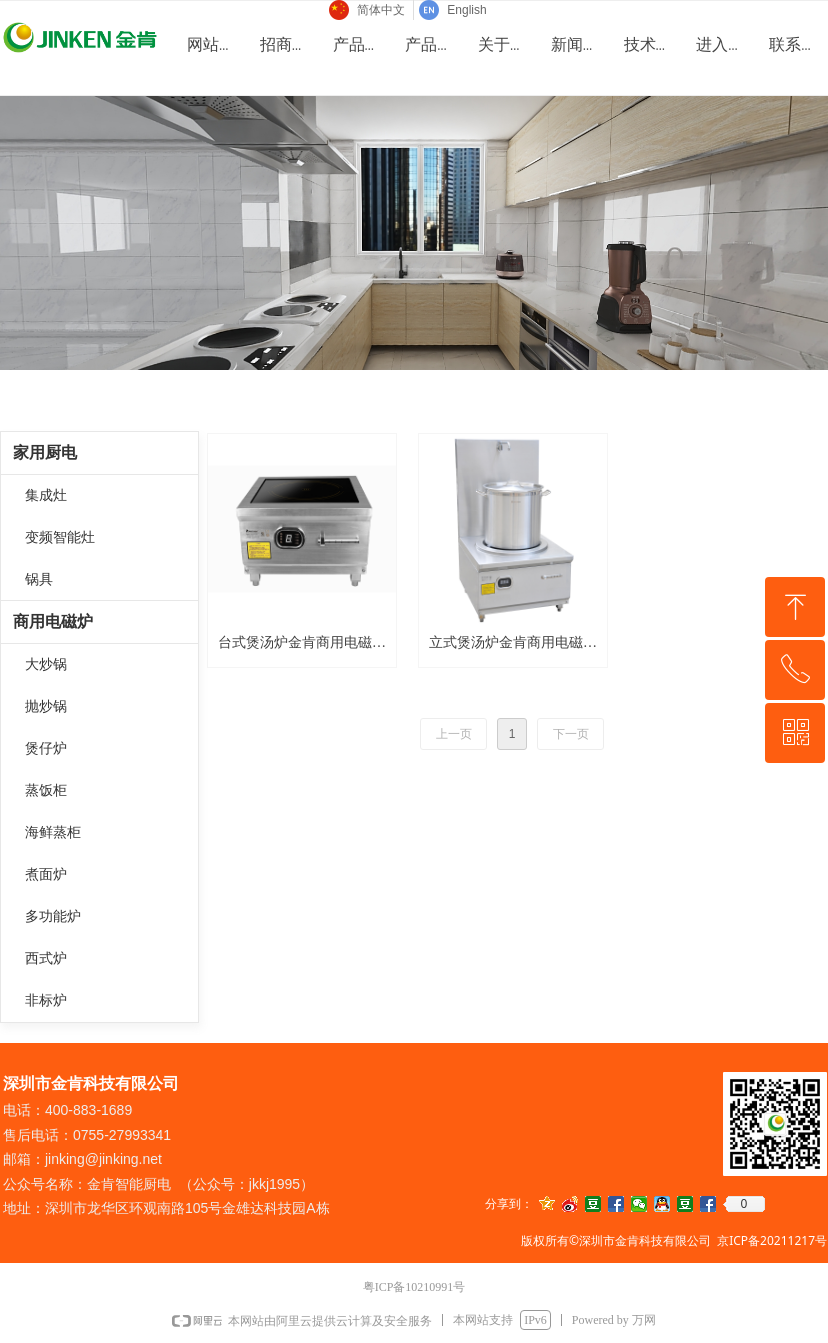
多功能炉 (53, 916)
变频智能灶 (60, 537)
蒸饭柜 (46, 790)
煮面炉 (46, 874)
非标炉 (46, 1000)
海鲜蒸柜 (53, 832)
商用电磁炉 (53, 621)
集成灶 (46, 495)
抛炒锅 (46, 706)
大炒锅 (46, 664)
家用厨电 (45, 452)
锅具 (39, 579)
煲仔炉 (46, 748)
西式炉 (46, 958)
